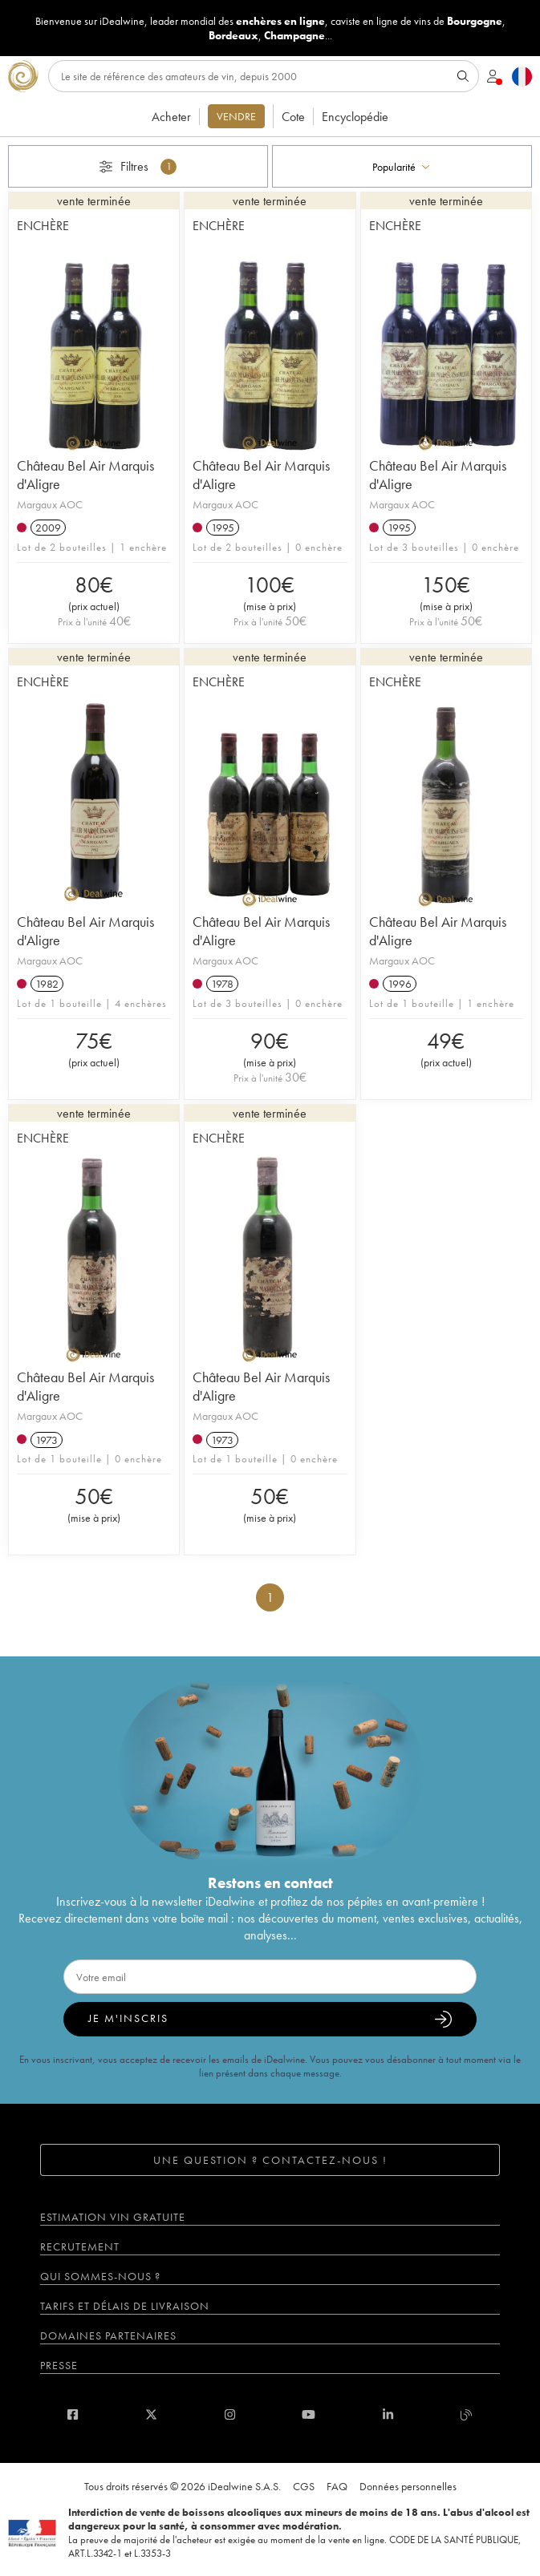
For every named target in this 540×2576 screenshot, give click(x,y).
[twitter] (151, 2414)
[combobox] (402, 166)
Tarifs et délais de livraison (124, 2306)
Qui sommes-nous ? (100, 2276)
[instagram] (230, 2414)
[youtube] (308, 2414)
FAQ (337, 2486)
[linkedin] (388, 2414)
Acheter (171, 116)
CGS (304, 2486)
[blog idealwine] (467, 2414)
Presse (59, 2365)
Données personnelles (408, 2486)
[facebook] (72, 2414)
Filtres (138, 166)
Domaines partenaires (108, 2335)
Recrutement (80, 2246)
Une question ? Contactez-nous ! (270, 2160)
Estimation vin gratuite (112, 2217)
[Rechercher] (263, 76)
